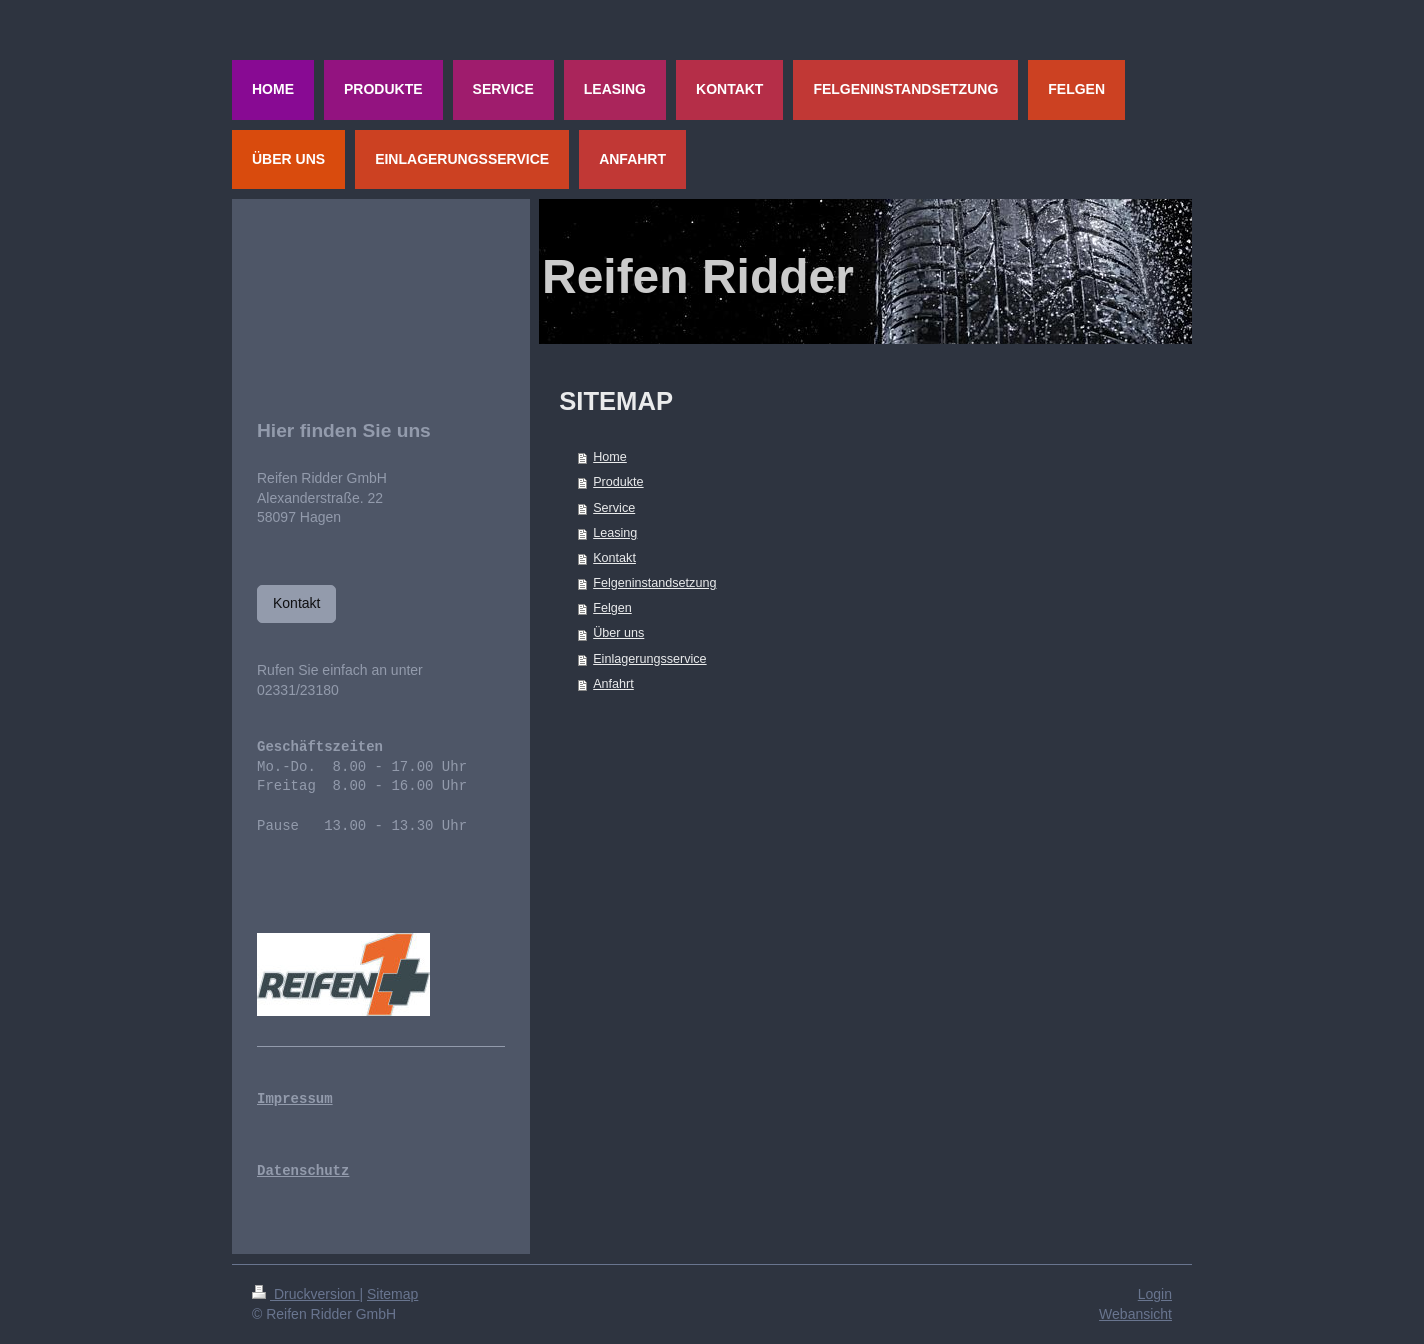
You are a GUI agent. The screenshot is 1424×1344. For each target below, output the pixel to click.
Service (614, 508)
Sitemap (392, 1294)
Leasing (615, 533)
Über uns (618, 633)
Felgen (612, 608)
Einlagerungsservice (649, 659)
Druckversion (305, 1294)
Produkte (618, 482)
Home (610, 457)
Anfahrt (613, 684)
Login (1155, 1294)
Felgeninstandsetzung (654, 583)
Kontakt (614, 558)
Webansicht (1135, 1314)
